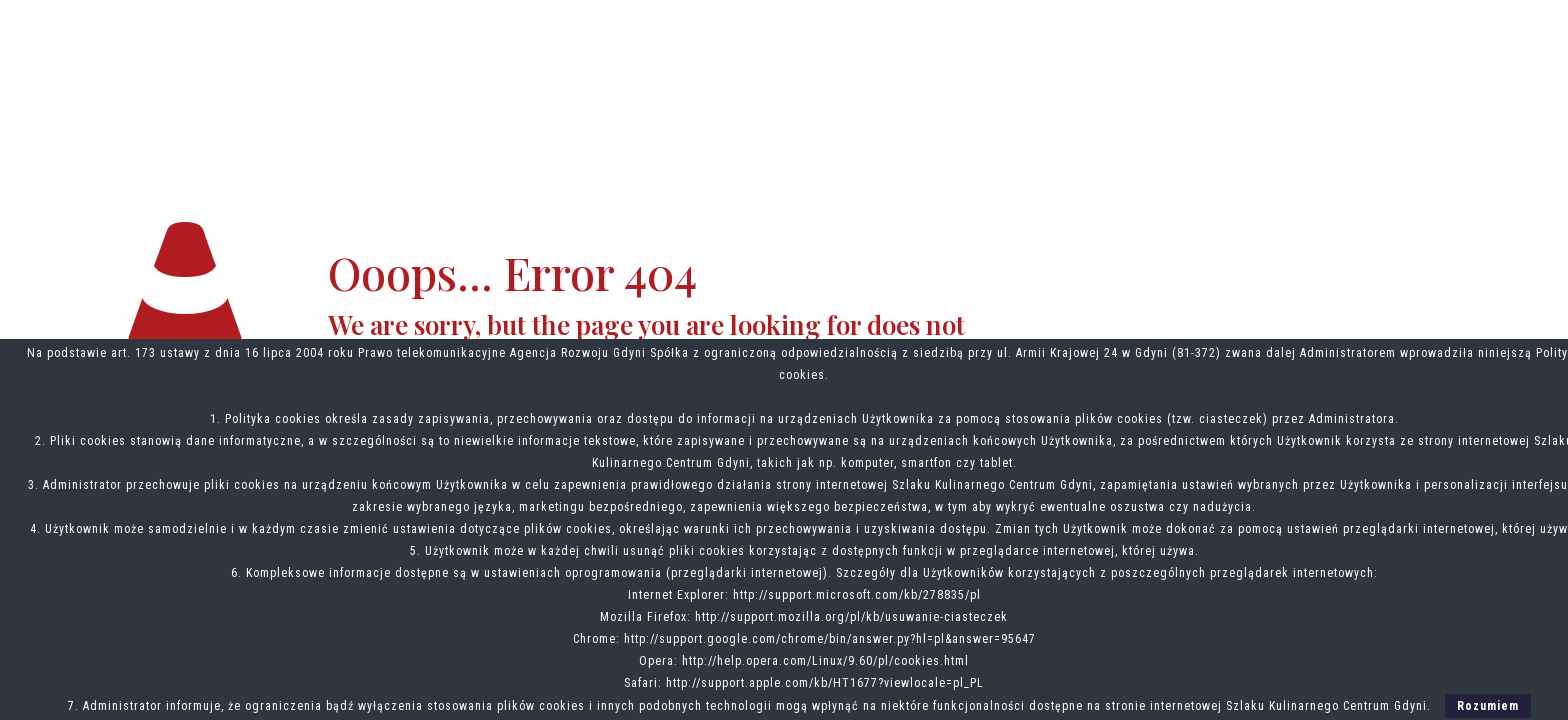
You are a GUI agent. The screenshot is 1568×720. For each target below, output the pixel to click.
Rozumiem (1488, 706)
